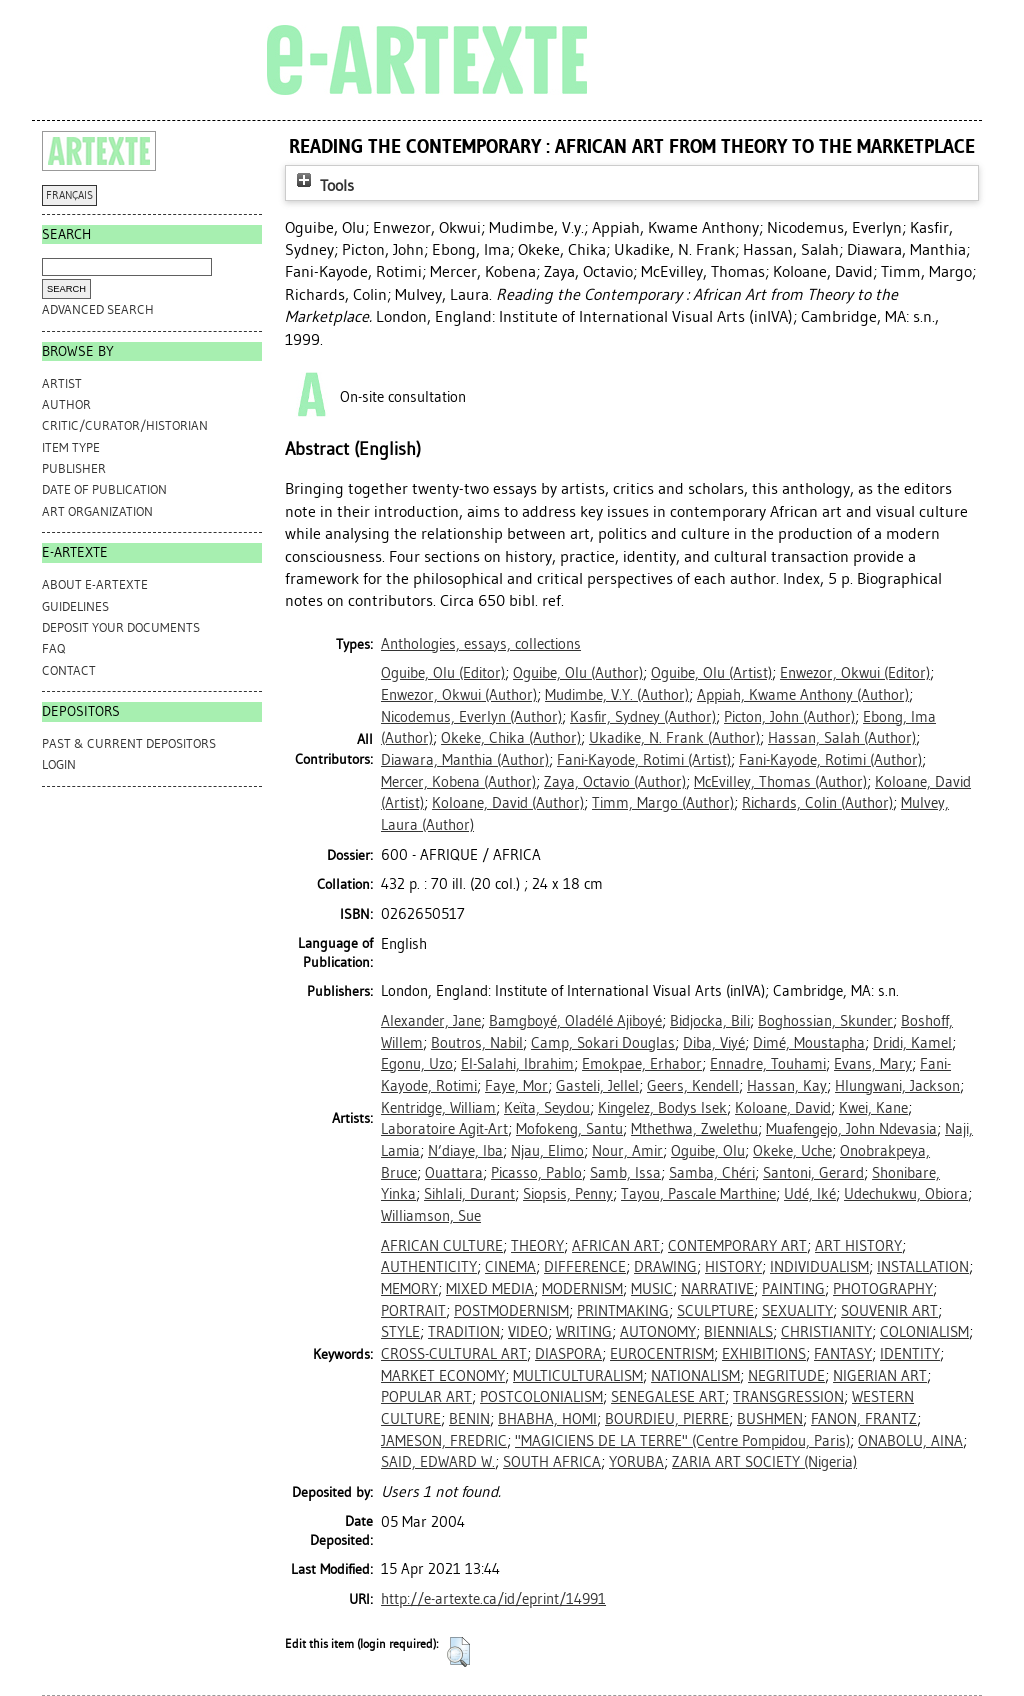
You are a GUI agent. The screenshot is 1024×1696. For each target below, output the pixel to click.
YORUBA (636, 1462)
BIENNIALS (738, 1332)
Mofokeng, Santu (569, 1129)
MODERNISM (582, 1289)
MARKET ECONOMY (443, 1376)
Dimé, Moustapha (809, 1043)
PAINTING (793, 1289)
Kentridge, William (438, 1108)
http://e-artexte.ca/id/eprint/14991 (493, 1599)
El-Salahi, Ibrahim (517, 1064)
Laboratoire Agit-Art (444, 1129)
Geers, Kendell (693, 1086)
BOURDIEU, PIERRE (667, 1419)
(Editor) (443, 673)
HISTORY (733, 1267)
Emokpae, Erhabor (642, 1064)
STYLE (400, 1332)
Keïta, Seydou (547, 1108)
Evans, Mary (873, 1064)
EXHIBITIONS (764, 1354)
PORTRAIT (413, 1311)
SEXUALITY (797, 1311)
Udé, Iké (810, 1194)
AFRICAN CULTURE (442, 1246)
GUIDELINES (75, 606)
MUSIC (652, 1289)
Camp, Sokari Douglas (603, 1043)
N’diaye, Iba (465, 1151)
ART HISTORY (858, 1246)
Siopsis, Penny (568, 1194)
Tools (323, 185)
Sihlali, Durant (469, 1194)
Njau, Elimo (547, 1151)
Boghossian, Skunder (825, 1021)
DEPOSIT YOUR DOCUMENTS (121, 627)
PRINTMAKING (623, 1311)
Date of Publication (104, 489)
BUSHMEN (770, 1419)
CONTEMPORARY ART (737, 1246)
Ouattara (454, 1173)
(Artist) (711, 673)
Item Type (71, 447)
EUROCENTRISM (662, 1354)
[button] (458, 1652)
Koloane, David (783, 1108)
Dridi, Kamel (912, 1043)
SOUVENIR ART (889, 1311)
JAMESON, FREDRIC (444, 1441)
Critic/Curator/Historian (125, 425)
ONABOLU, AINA (910, 1441)
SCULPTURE (715, 1311)
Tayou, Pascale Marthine (698, 1194)
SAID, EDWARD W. (438, 1462)
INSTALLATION (923, 1267)
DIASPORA (568, 1354)
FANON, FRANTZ (864, 1419)
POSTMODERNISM (511, 1311)
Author (66, 404)
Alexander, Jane (431, 1021)
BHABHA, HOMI (547, 1419)
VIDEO (528, 1332)
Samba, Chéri (712, 1173)
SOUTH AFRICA (552, 1462)
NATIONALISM (695, 1376)
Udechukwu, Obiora (906, 1194)
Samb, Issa (625, 1173)
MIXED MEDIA (490, 1289)
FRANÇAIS (69, 195)
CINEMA (510, 1267)
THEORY (537, 1246)
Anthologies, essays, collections (481, 644)
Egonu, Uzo (417, 1064)
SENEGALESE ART (668, 1397)
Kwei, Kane (873, 1108)
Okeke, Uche (792, 1151)
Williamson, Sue (431, 1216)
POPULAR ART (426, 1397)
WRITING (584, 1332)
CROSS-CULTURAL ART (454, 1354)
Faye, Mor (516, 1086)
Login (59, 764)
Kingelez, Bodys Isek (662, 1108)
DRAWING (665, 1267)
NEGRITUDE (786, 1376)
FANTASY (843, 1354)
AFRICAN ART (616, 1246)
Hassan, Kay (787, 1086)
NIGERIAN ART (880, 1376)
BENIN (469, 1419)
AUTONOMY (658, 1332)
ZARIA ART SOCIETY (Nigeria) (764, 1462)
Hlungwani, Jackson (897, 1086)
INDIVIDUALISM (819, 1267)
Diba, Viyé (714, 1043)
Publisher (74, 468)
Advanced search (98, 309)
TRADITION (464, 1332)
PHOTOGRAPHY (883, 1289)
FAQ (53, 648)
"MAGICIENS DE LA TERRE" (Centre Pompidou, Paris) (682, 1441)
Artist (62, 383)
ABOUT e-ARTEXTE (95, 584)
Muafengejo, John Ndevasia (851, 1129)
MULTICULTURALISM (578, 1376)
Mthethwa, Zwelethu (694, 1129)
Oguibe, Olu (708, 1151)
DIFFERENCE (585, 1267)
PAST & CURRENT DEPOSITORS (129, 743)
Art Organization (97, 511)
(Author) (578, 673)
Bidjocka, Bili (710, 1021)
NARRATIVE (717, 1289)
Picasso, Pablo (536, 1173)
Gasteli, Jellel (597, 1086)
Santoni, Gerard (813, 1173)
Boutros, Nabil (477, 1043)
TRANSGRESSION (788, 1397)
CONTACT (69, 670)
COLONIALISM (924, 1332)
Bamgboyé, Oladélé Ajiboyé (575, 1021)
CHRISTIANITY (826, 1332)
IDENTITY (910, 1354)
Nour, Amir (627, 1151)
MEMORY (409, 1289)
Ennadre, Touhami (768, 1064)
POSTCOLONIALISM (541, 1397)
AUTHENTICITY (429, 1267)
